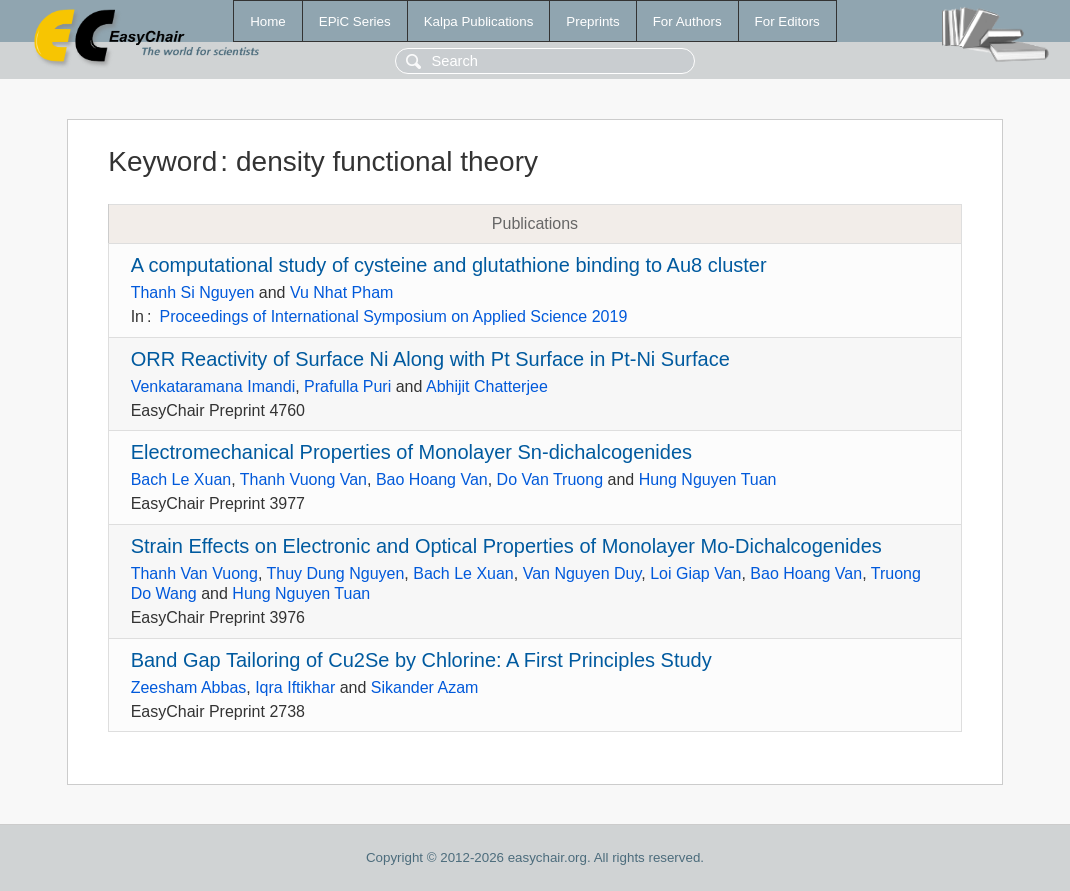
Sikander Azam (425, 687)
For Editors (787, 21)
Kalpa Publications (479, 21)
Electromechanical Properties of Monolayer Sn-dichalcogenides (411, 452)
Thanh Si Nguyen (193, 292)
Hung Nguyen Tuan (708, 479)
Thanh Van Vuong (194, 573)
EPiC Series (355, 21)
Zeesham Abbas (189, 687)
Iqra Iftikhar (295, 687)
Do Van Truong (550, 479)
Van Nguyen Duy (582, 573)
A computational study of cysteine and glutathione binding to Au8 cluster (449, 265)
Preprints (592, 21)
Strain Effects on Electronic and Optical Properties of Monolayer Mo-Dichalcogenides (506, 546)
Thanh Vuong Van (303, 479)
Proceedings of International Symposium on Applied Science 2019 (393, 316)
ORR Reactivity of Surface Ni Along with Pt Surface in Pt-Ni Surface (430, 359)
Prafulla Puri (347, 386)
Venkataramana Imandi (213, 386)
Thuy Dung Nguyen (335, 573)
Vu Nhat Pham (341, 292)
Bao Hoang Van (432, 479)
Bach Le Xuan (181, 479)
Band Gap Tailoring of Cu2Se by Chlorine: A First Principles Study (421, 660)
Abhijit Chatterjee (487, 386)
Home (268, 21)
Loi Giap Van (695, 573)
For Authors (687, 21)
